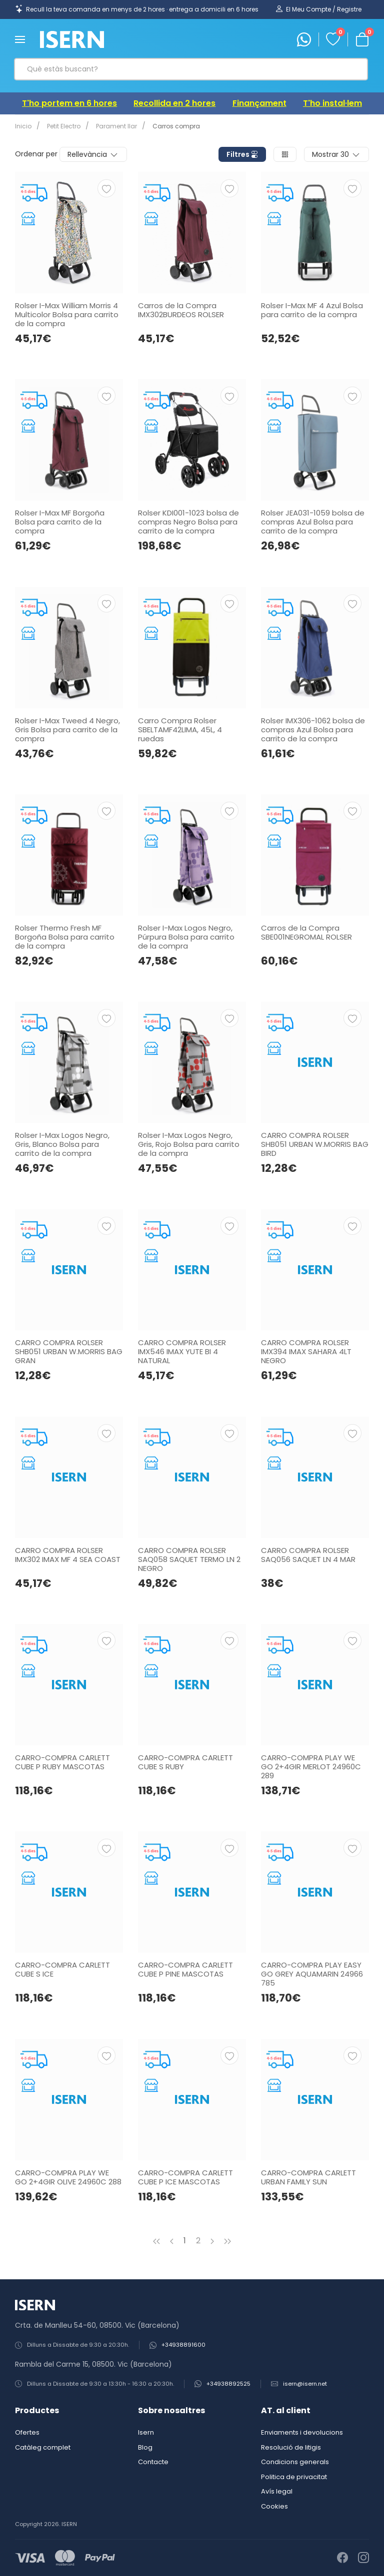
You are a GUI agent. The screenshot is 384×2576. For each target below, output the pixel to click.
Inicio (23, 126)
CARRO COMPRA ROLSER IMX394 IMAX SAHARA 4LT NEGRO (306, 1351)
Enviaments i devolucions (302, 2432)
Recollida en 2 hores (175, 103)
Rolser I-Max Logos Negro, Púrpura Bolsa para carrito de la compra (186, 937)
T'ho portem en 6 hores (69, 103)
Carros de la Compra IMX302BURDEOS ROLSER (181, 310)
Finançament (259, 103)
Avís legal (276, 2491)
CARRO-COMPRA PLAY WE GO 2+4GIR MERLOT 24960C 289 (311, 1766)
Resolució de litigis (291, 2447)
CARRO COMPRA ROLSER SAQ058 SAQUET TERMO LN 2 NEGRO (189, 1559)
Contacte (153, 2462)
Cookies (274, 2506)
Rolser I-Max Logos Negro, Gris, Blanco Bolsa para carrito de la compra (62, 1144)
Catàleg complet (42, 2447)
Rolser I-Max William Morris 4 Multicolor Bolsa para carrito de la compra (66, 314)
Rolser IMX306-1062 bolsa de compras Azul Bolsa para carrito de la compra (313, 729)
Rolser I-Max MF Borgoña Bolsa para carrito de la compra (59, 522)
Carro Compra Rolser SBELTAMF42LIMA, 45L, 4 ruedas (180, 729)
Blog (145, 2447)
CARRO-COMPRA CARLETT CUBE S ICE (62, 1969)
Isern (146, 2432)
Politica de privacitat (294, 2477)
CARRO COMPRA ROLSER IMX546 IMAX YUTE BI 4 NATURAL (182, 1351)
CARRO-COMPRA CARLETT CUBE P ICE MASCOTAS (185, 2177)
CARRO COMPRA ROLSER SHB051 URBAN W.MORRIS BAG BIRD (314, 1144)
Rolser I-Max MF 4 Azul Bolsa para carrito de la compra (312, 310)
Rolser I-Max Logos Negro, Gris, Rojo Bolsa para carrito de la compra (189, 1144)
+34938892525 (228, 2384)
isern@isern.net (305, 2384)
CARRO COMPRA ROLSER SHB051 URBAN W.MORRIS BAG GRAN (68, 1351)
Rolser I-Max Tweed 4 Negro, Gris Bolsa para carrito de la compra (67, 729)
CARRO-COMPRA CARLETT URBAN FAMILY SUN (308, 2177)
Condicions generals (295, 2462)
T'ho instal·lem (332, 103)
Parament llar (112, 126)
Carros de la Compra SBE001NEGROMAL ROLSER (306, 932)
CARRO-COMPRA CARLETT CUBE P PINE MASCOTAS (185, 1969)
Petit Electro (61, 126)
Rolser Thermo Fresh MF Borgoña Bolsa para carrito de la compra (64, 937)
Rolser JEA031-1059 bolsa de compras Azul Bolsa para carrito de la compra (312, 522)
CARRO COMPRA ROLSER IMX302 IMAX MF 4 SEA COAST (67, 1554)
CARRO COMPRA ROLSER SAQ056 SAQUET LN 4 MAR (308, 1554)
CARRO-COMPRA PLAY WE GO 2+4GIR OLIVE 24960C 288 (68, 2177)
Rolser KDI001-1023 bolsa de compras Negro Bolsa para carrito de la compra (188, 522)
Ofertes (27, 2432)
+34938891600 (184, 2345)
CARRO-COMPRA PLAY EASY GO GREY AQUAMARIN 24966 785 (312, 1974)
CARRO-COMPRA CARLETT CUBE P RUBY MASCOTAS (62, 1762)
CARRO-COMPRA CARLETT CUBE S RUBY (185, 1762)
